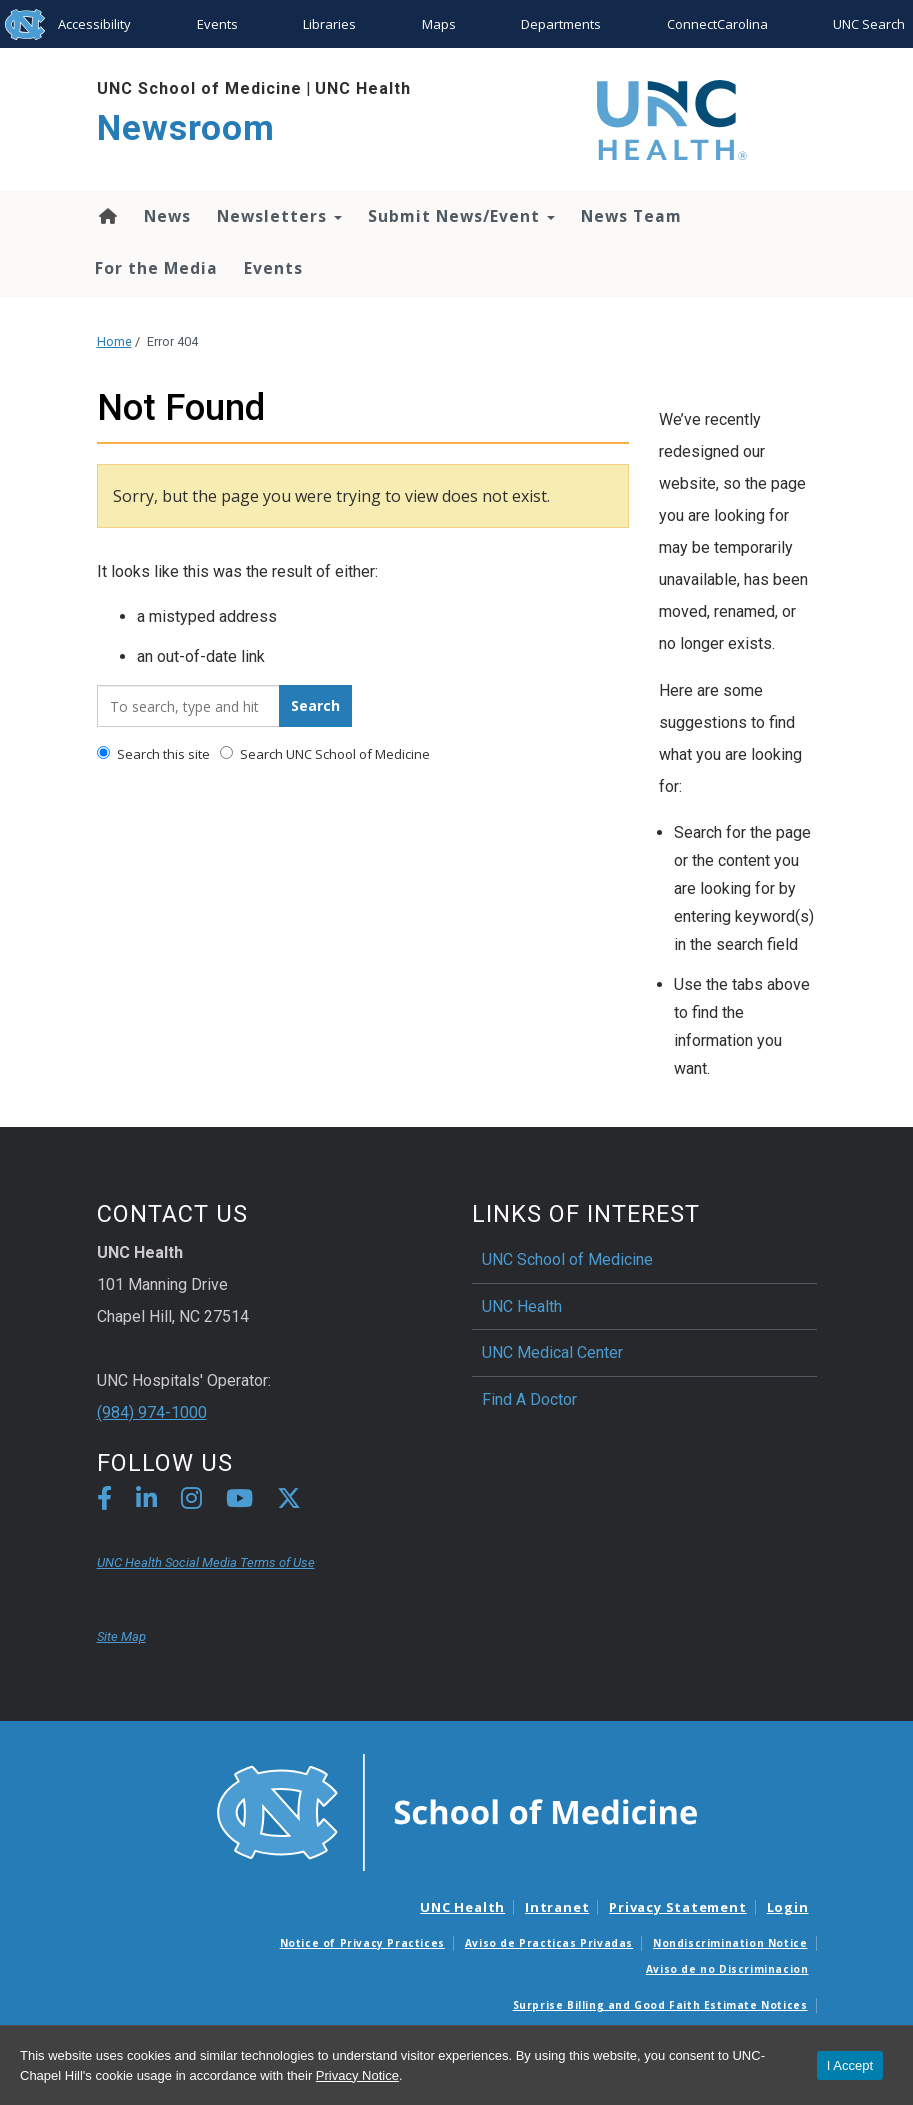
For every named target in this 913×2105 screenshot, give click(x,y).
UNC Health (363, 88)
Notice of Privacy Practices (362, 1943)
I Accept (850, 2065)
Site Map (121, 1636)
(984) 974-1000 (152, 1412)
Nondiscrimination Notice (730, 1943)
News (167, 216)
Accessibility (94, 24)
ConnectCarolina (717, 24)
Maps (439, 24)
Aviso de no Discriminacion (727, 1969)
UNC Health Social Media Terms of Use (206, 1562)
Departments (561, 24)
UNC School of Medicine (199, 88)
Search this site (153, 754)
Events (217, 24)
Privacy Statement (677, 1907)
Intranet (557, 1907)
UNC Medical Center (552, 1352)
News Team (631, 216)
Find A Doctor (529, 1399)
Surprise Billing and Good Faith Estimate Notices (660, 2005)
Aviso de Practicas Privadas (549, 1943)
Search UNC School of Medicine (325, 754)
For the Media (156, 268)
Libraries (329, 24)
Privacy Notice (357, 2075)
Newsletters (279, 216)
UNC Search (869, 24)
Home (106, 216)
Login (788, 1907)
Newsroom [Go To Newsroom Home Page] (186, 128)
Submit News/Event (461, 216)
